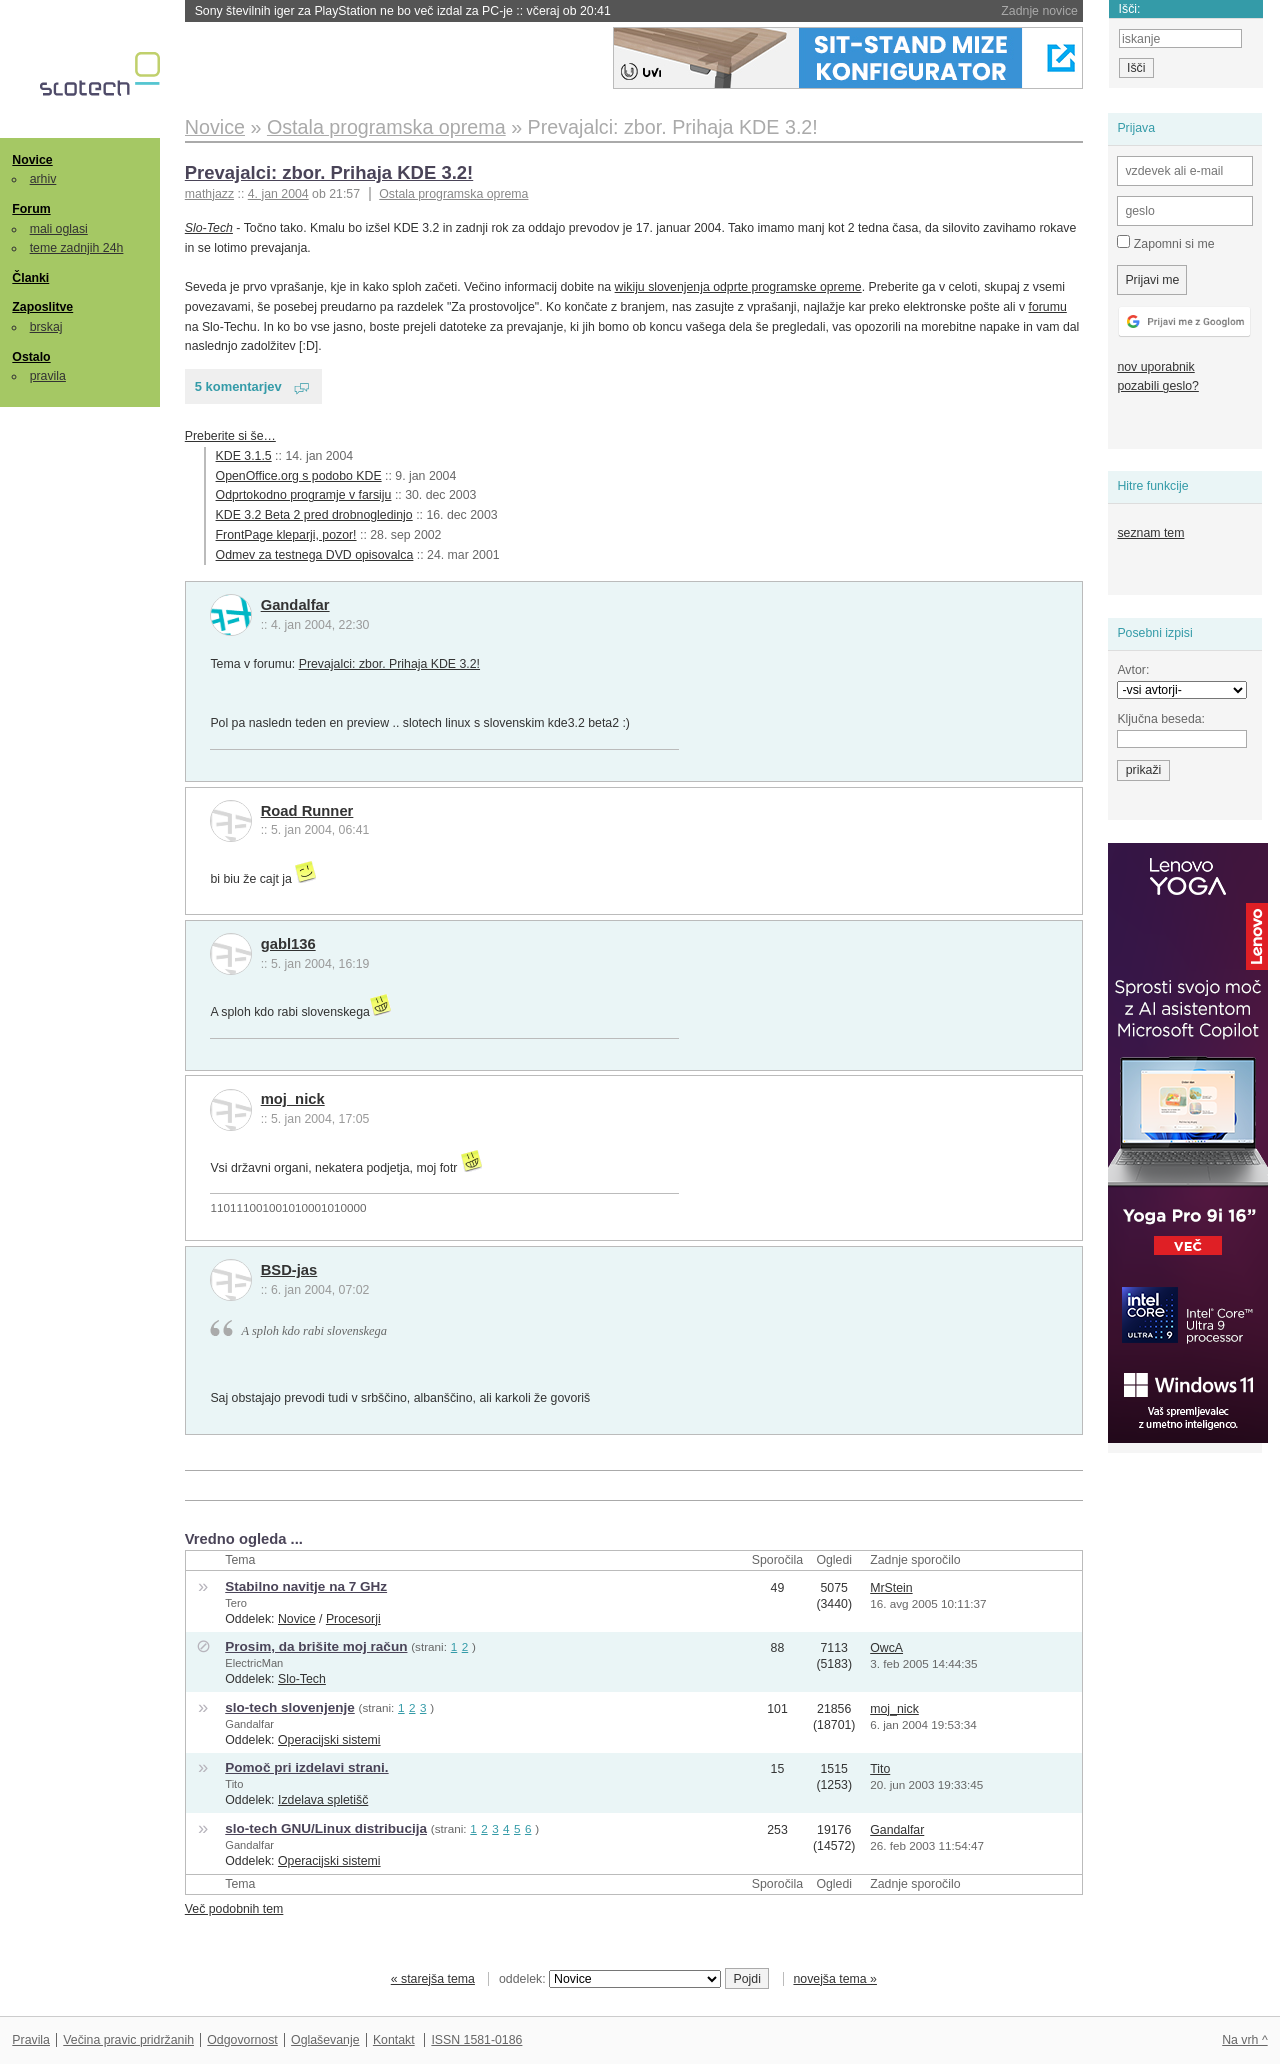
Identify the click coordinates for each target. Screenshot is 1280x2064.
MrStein (891, 1588)
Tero (236, 1603)
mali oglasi (59, 229)
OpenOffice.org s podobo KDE (299, 476)
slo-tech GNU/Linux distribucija (326, 1828)
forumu (1047, 307)
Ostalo (31, 357)
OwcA (886, 1648)
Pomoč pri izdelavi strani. (306, 1767)
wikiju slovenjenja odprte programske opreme (738, 287)
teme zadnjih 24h (77, 248)
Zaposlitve (42, 307)
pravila (48, 376)
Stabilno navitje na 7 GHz (306, 1586)
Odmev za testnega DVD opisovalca (315, 555)
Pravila (31, 2040)
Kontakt (394, 2040)
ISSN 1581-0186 (476, 2040)
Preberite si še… (230, 436)
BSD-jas (289, 1270)
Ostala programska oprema (453, 194)
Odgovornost (242, 2040)
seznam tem (1150, 533)
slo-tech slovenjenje (290, 1707)
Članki (30, 278)
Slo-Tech (209, 228)
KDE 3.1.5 (244, 456)
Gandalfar (295, 605)
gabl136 (288, 944)
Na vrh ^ (1244, 2040)
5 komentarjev (238, 386)
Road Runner (307, 811)
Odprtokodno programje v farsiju (304, 495)
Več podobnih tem (234, 1909)
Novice (32, 160)
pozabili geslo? (1157, 386)
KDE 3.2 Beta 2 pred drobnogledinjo (314, 515)
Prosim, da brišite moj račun (316, 1646)
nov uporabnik (1155, 367)
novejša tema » (835, 1979)
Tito (234, 1784)
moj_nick (293, 1099)
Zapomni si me (1165, 243)
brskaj (46, 327)
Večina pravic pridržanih (128, 2040)
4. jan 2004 (278, 194)
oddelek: (610, 1979)
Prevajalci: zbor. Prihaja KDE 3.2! (329, 172)
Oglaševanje (325, 2040)
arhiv (43, 179)
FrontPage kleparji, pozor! (286, 535)
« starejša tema (433, 1979)
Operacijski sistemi (329, 1740)
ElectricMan (254, 1663)
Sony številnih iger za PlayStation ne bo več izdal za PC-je (403, 11)
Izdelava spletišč (323, 1800)
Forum (31, 209)
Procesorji (353, 1619)
